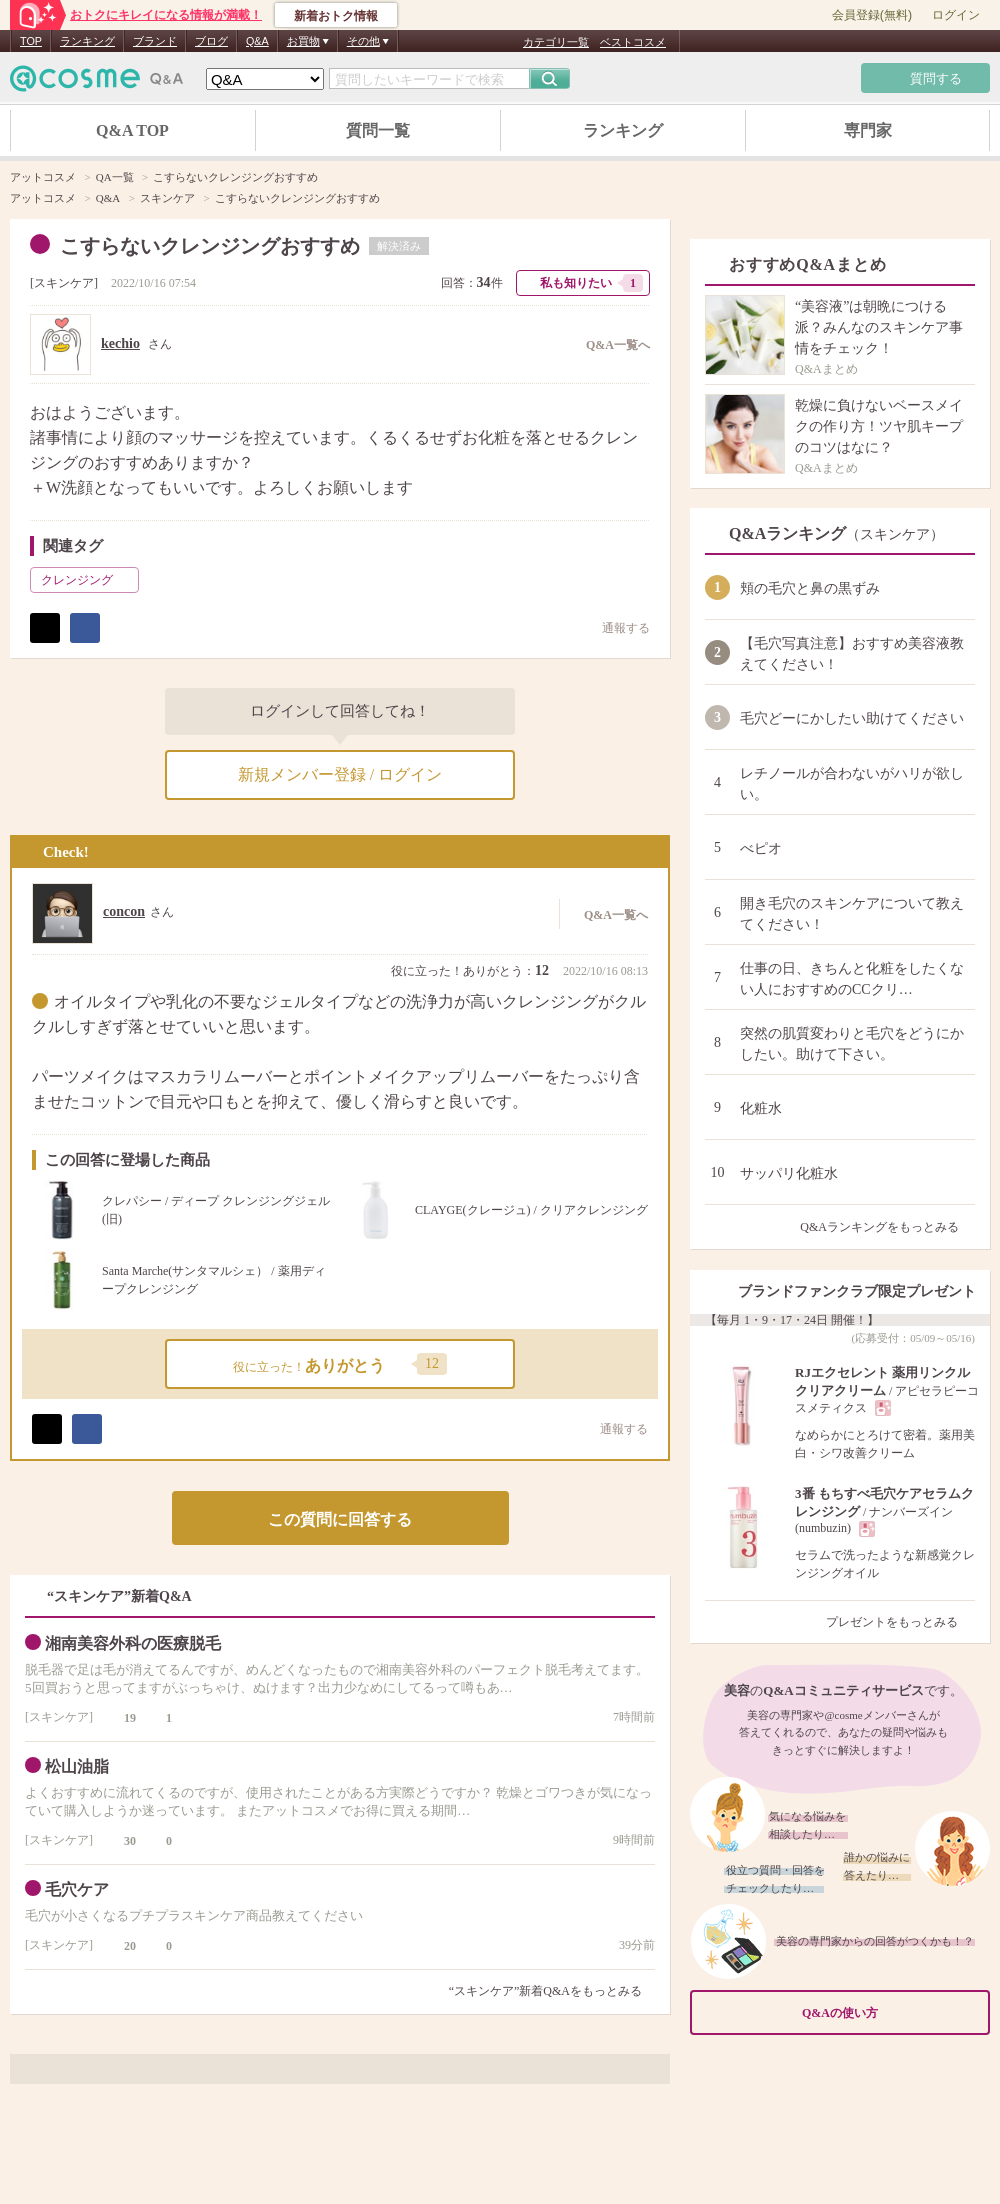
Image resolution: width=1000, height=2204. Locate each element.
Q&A (257, 41)
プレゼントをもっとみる (900, 1622)
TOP (31, 41)
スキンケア (64, 283)
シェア (85, 628)
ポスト (45, 628)
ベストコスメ (633, 42)
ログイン (956, 15)
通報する (616, 627)
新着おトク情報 (336, 16)
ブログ (211, 41)
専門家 (868, 130)
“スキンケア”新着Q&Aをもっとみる (545, 1991)
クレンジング (88, 580)
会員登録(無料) (872, 15)
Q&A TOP (132, 130)
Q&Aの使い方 (890, 2013)
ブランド (155, 41)
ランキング (87, 41)
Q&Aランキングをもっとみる (887, 1227)
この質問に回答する (340, 1519)
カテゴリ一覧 (556, 42)
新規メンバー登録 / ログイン (340, 774)
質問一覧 (378, 130)
